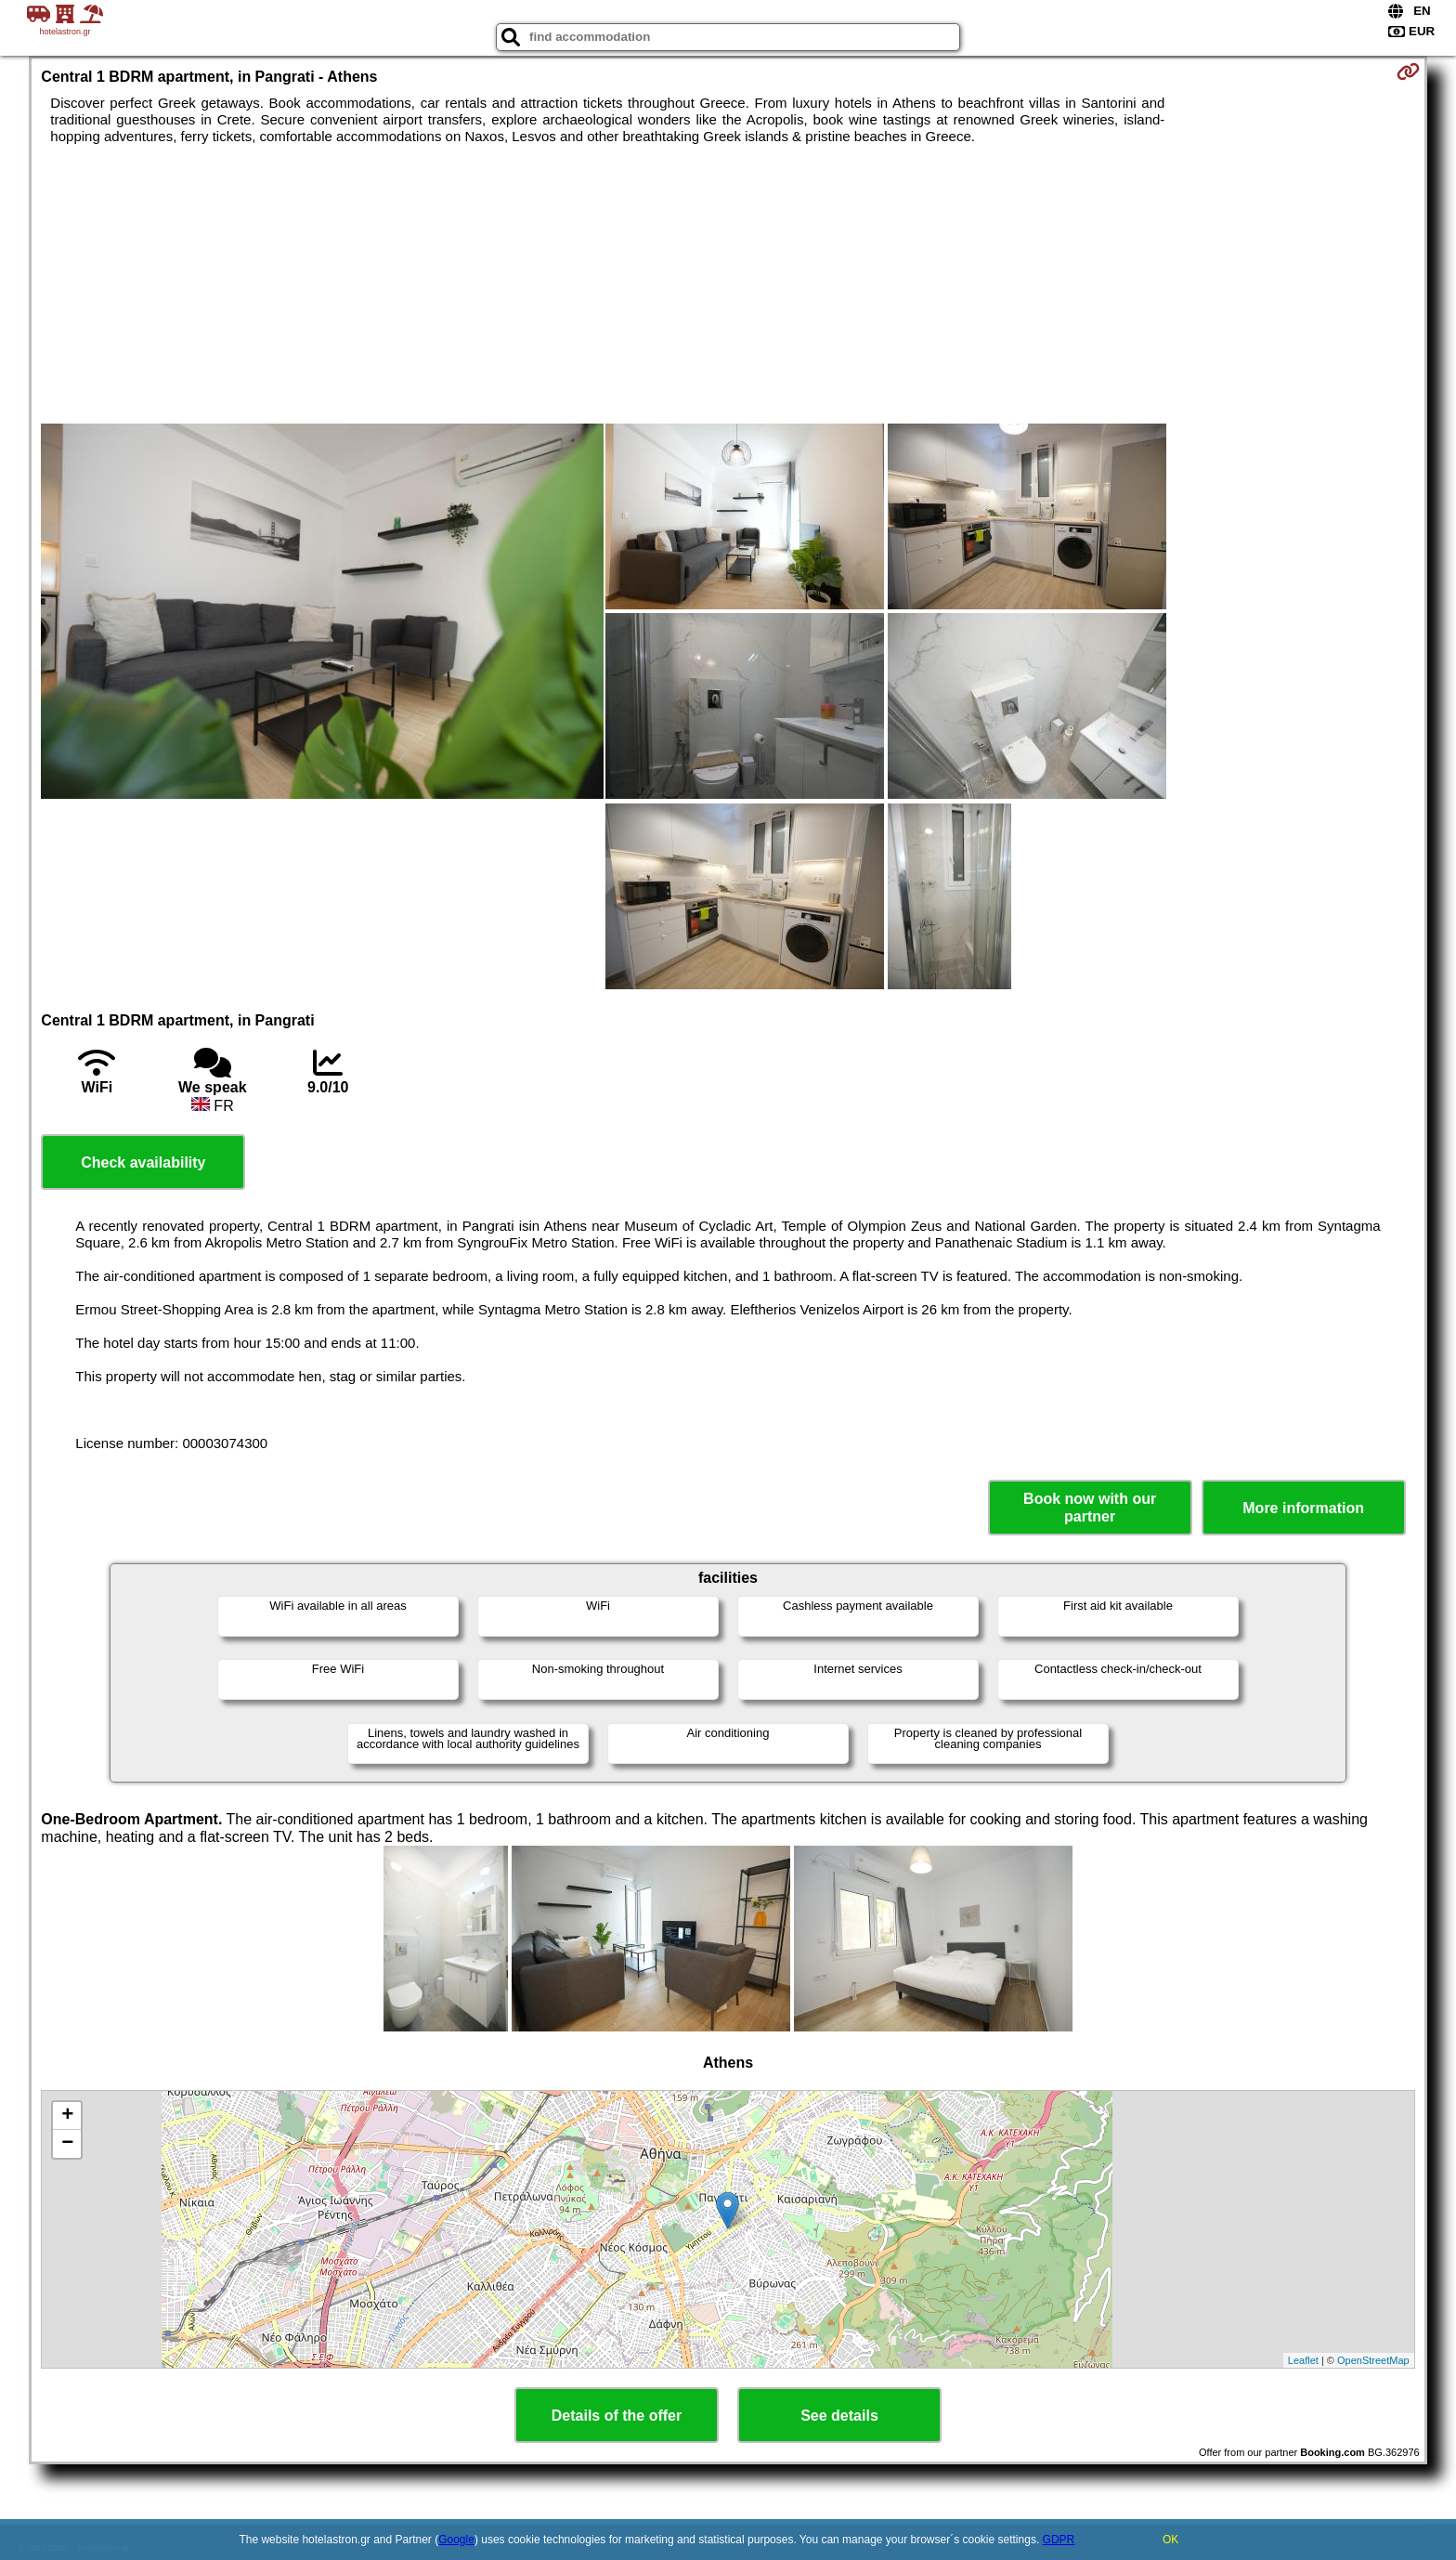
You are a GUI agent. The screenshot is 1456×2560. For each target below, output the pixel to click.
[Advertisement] (728, 284)
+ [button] (67, 2116)
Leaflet (1303, 2360)
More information (1303, 1508)
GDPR (1059, 2539)
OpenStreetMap (1373, 2360)
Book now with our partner (1089, 1507)
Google (456, 2539)
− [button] (67, 2144)
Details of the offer (617, 2415)
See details (839, 2415)
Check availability (143, 1162)
